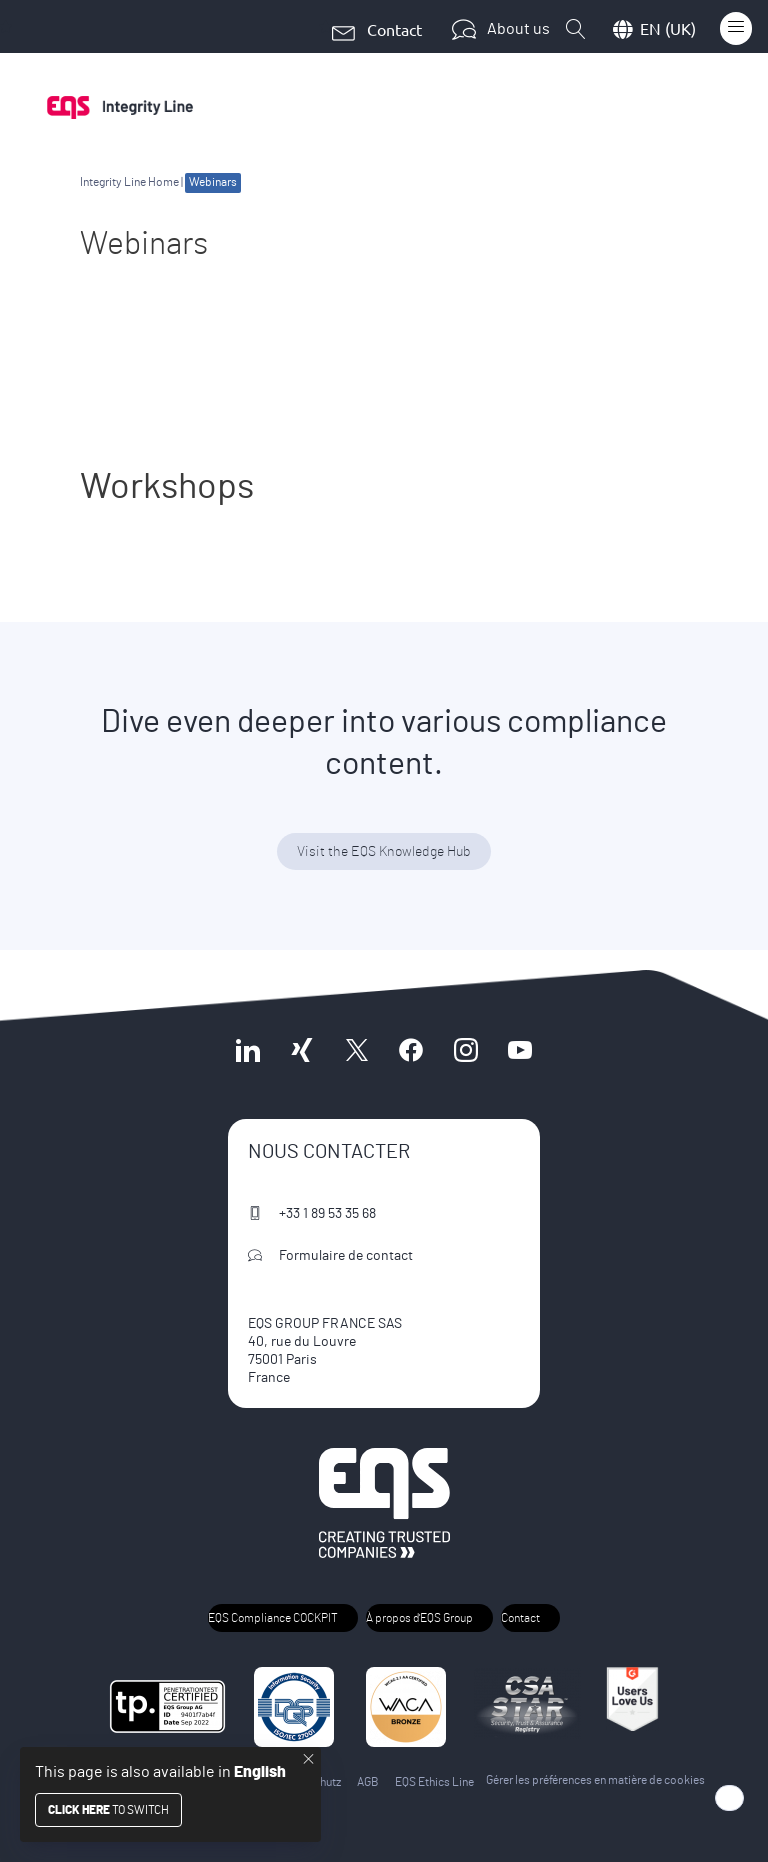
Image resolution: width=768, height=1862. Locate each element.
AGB (368, 1782)
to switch (108, 1810)
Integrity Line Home (129, 182)
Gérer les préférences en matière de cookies (595, 1780)
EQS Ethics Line (434, 1782)
